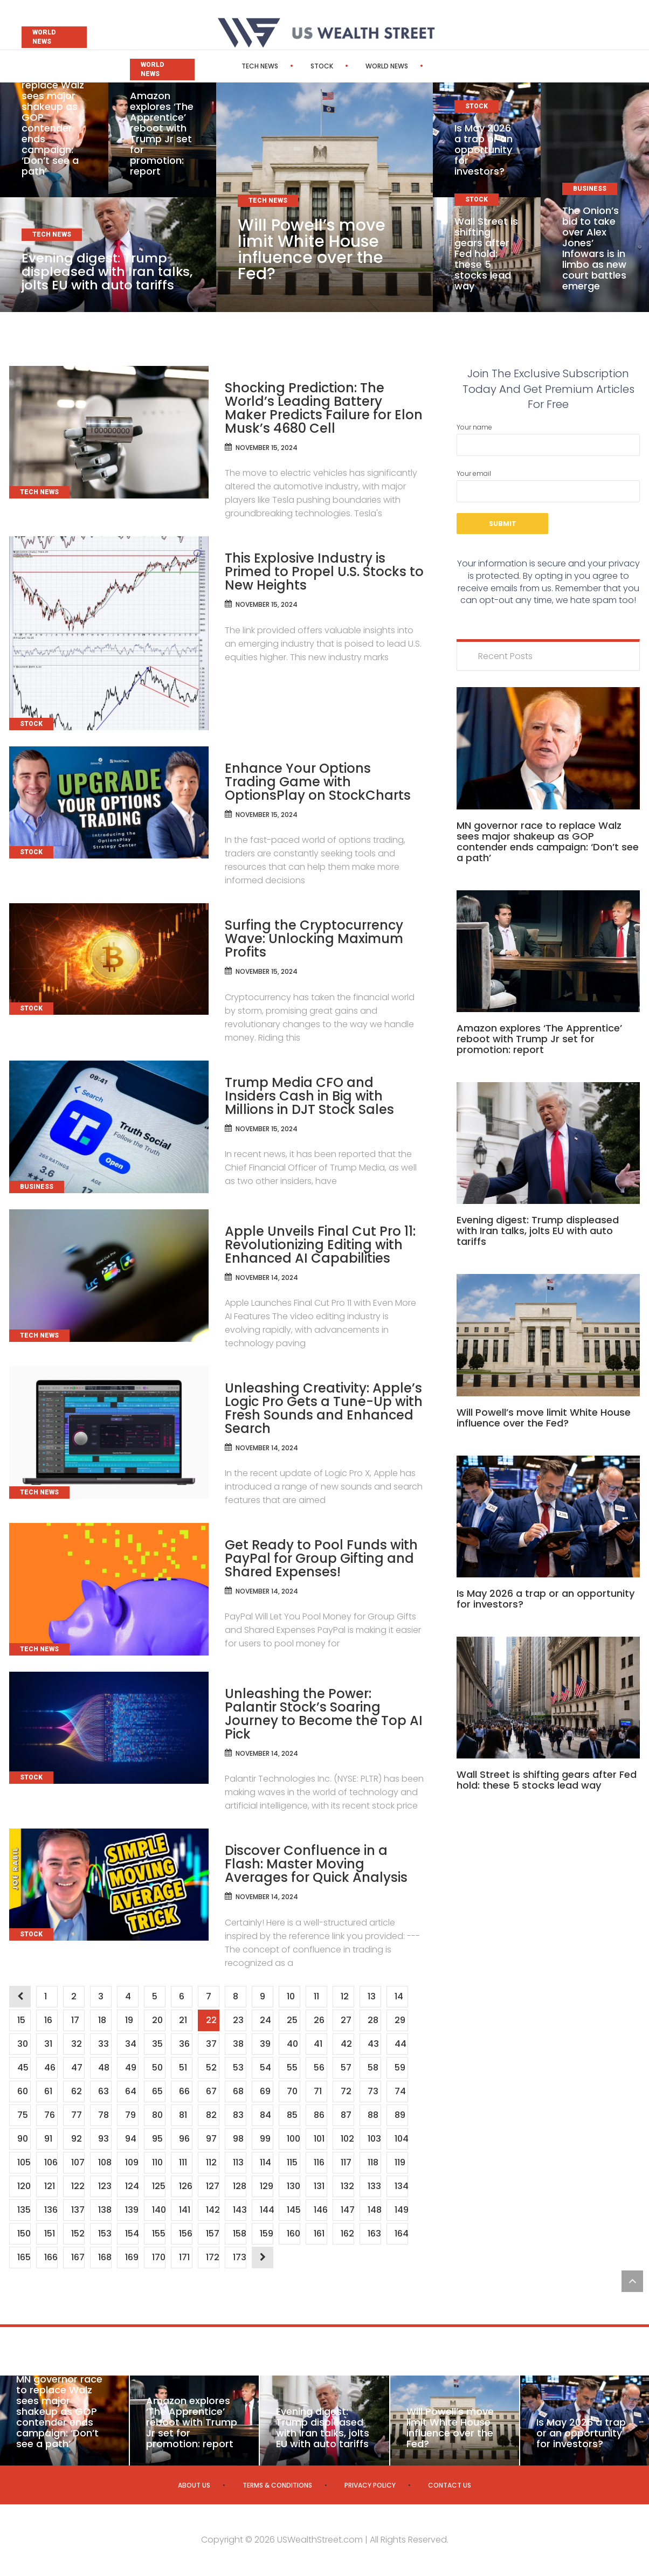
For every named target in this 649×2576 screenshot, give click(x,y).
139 (132, 2210)
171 (184, 2257)
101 (318, 2138)
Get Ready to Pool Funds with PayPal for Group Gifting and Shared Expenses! (321, 1558)
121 (49, 2186)
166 (51, 2257)
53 (238, 2067)
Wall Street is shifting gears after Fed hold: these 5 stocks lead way (486, 253)
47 (76, 2067)
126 (185, 2186)
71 (317, 2091)
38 (238, 2044)
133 (374, 2186)
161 (318, 2233)
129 (266, 2186)
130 (293, 2186)
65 (157, 2091)
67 (211, 2091)
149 (401, 2210)
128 (239, 2186)
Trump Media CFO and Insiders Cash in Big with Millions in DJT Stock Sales (309, 1096)
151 (49, 2233)
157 (212, 2233)
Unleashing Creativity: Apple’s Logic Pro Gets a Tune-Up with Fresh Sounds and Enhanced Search (324, 1408)
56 (318, 2067)
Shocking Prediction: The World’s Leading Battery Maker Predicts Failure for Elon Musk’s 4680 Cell (324, 408)
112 (211, 2162)
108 (105, 2162)
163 (374, 2233)
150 (24, 2233)
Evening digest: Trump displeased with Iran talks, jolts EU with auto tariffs (108, 271)
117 (345, 2162)
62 (76, 2091)
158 (239, 2233)
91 (48, 2138)
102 (347, 2138)
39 (265, 2044)
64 (130, 2091)
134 (401, 2186)
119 (399, 2162)
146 (320, 2210)
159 (266, 2233)
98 (238, 2138)
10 (290, 1996)
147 (347, 2210)
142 (212, 2210)
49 (130, 2067)
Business (424, 66)
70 (292, 2091)
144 (266, 2210)
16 (48, 2020)
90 (22, 2138)
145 (293, 2210)
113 (238, 2162)
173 (239, 2257)
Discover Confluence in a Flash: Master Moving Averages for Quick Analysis (316, 1863)
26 (318, 2020)
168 (105, 2257)
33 (103, 2044)
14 (398, 1996)
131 (318, 2186)
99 (265, 2138)
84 (265, 2115)
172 (212, 2257)
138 (105, 2210)
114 (265, 2162)
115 (292, 2162)
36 (184, 2044)
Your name (548, 439)
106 (51, 2162)
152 (78, 2233)
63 (103, 2091)
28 (372, 2020)
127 (212, 2186)
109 (132, 2162)
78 (103, 2115)
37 (211, 2044)
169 (132, 2257)
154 (132, 2233)
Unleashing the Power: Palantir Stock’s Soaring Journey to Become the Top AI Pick (324, 1714)
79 (130, 2115)
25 (292, 2020)
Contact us (449, 2485)
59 (399, 2067)
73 (372, 2091)
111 (182, 2162)
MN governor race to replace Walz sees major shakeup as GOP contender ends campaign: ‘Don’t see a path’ (548, 841)
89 (399, 2115)
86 (318, 2115)
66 (184, 2091)
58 (372, 2067)
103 (374, 2138)
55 (292, 2067)
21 (182, 2020)
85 (292, 2115)
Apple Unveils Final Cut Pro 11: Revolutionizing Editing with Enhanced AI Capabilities (320, 1244)
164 (401, 2233)
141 (184, 2210)
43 (373, 2044)
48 (103, 2067)
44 (400, 2044)
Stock (291, 66)
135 (24, 2210)
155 (158, 2233)
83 (238, 2115)
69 (265, 2091)
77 (76, 2115)
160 (293, 2233)
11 (316, 1996)
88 (372, 2115)
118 (372, 2162)
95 (157, 2138)
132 (347, 2186)
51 (182, 2067)
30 (22, 2044)
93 (103, 2138)
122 (78, 2186)
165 (24, 2257)
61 (48, 2091)
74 (400, 2091)
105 (24, 2162)
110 (157, 2162)
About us (194, 2485)
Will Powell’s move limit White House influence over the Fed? (312, 249)
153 (105, 2233)
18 (102, 2020)
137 (78, 2210)
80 (157, 2115)
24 (265, 2020)
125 (158, 2186)
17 (75, 2020)
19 (129, 2020)
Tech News (229, 66)
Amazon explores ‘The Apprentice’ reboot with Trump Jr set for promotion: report (162, 133)
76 (49, 2115)
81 (182, 2115)
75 (22, 2115)
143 (239, 2210)
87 (345, 2115)
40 (292, 2044)
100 (293, 2138)
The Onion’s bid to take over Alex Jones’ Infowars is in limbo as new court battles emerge (594, 248)
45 (23, 2067)
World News (356, 66)
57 (345, 2067)
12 (344, 1996)
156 (185, 2233)
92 (76, 2138)
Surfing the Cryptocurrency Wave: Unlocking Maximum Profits (314, 938)
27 (345, 2020)
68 (238, 2091)
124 (132, 2186)
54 (265, 2067)
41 (317, 2044)
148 (374, 2210)
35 (157, 2044)
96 (184, 2138)
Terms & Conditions (277, 2485)
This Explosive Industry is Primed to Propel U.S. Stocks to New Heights (324, 571)
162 (347, 2233)
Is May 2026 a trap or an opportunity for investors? (483, 149)
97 (211, 2138)
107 (78, 2162)
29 (399, 2020)
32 (76, 2044)
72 (345, 2091)
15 (21, 2020)
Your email (548, 485)
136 (51, 2210)
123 (105, 2186)
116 (318, 2162)
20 (157, 2020)
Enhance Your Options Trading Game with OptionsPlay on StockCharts (318, 781)
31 (48, 2044)
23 (238, 2020)
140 (158, 2210)
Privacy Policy (370, 2485)
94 (130, 2138)
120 (24, 2186)
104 (401, 2138)
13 (371, 1996)
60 (22, 2091)
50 (157, 2067)
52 (211, 2067)
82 (211, 2115)
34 (130, 2044)
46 (50, 2067)
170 (158, 2257)
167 (78, 2257)
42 (346, 2044)
